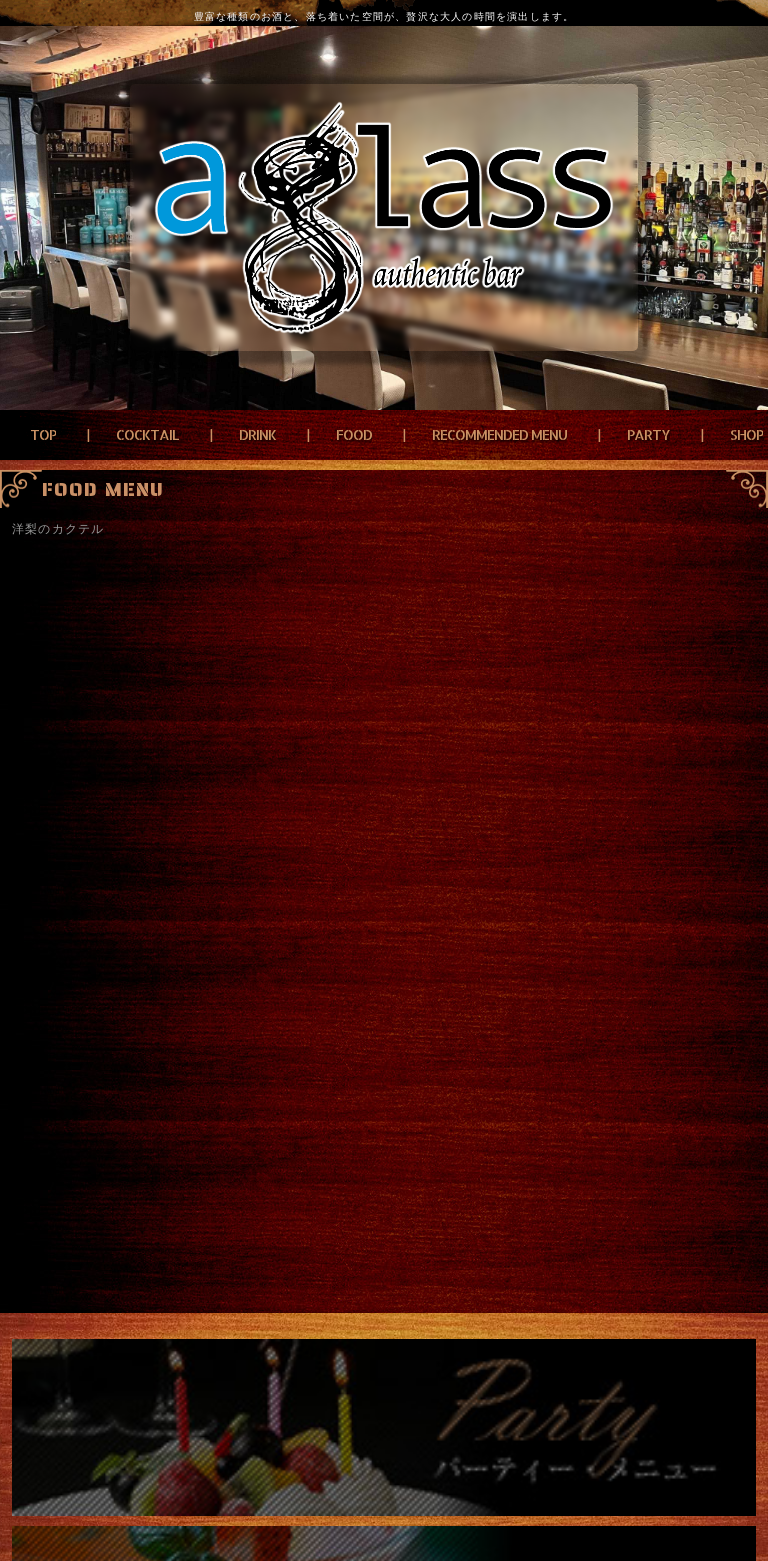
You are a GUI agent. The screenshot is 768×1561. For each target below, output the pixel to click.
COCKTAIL (147, 434)
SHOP (746, 434)
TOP (43, 434)
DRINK (257, 434)
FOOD (354, 434)
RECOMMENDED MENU (499, 434)
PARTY (648, 434)
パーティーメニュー (384, 1427)
